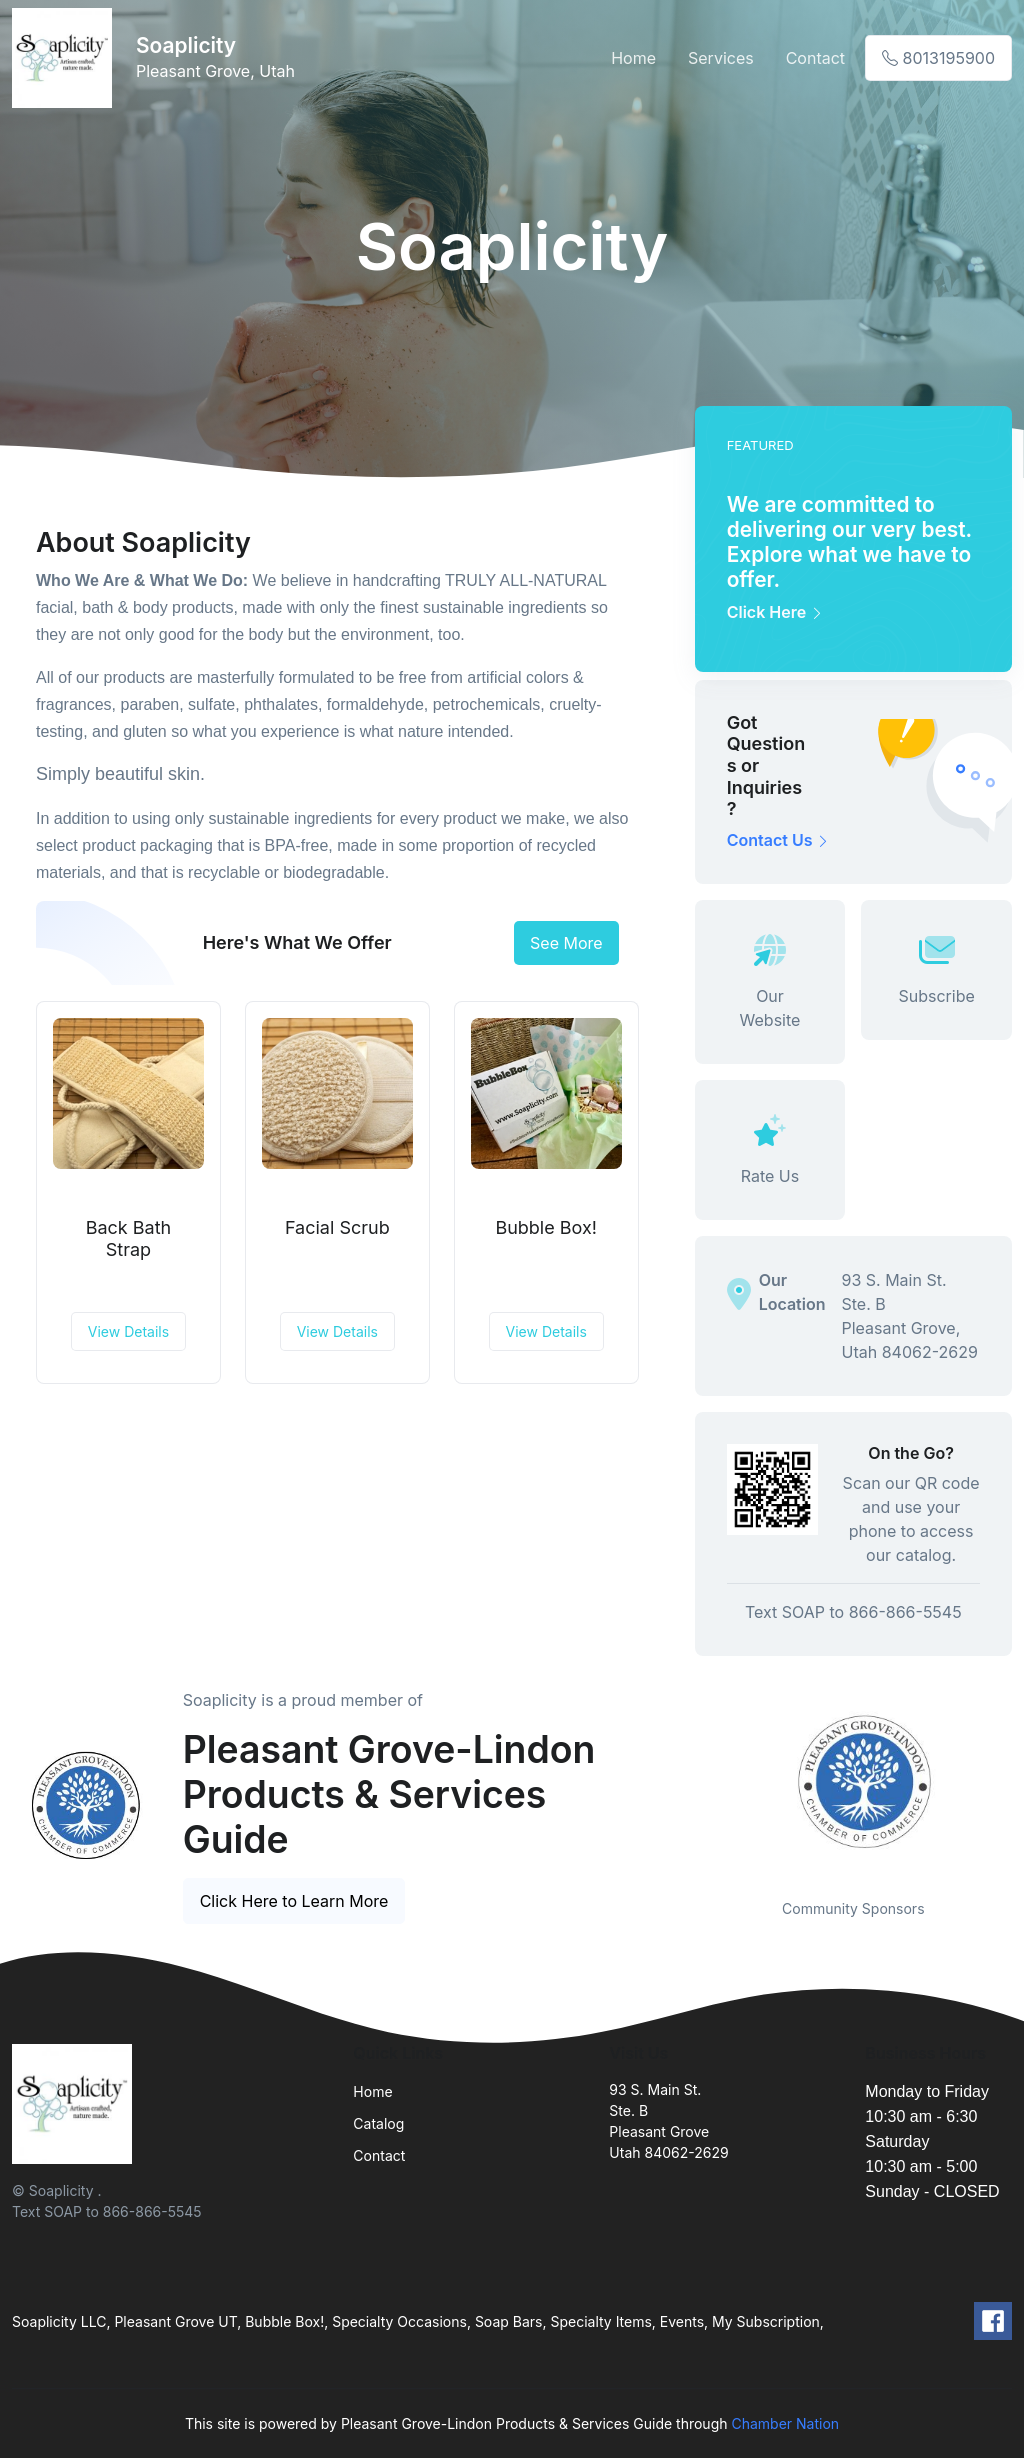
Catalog (378, 2123)
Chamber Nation (785, 2423)
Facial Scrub (337, 1227)
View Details (128, 1331)
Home (633, 58)
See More (566, 943)
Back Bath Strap (129, 1238)
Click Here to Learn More (294, 1901)
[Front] (66, 58)
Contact (815, 58)
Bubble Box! (546, 1227)
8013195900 (938, 58)
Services (721, 58)
